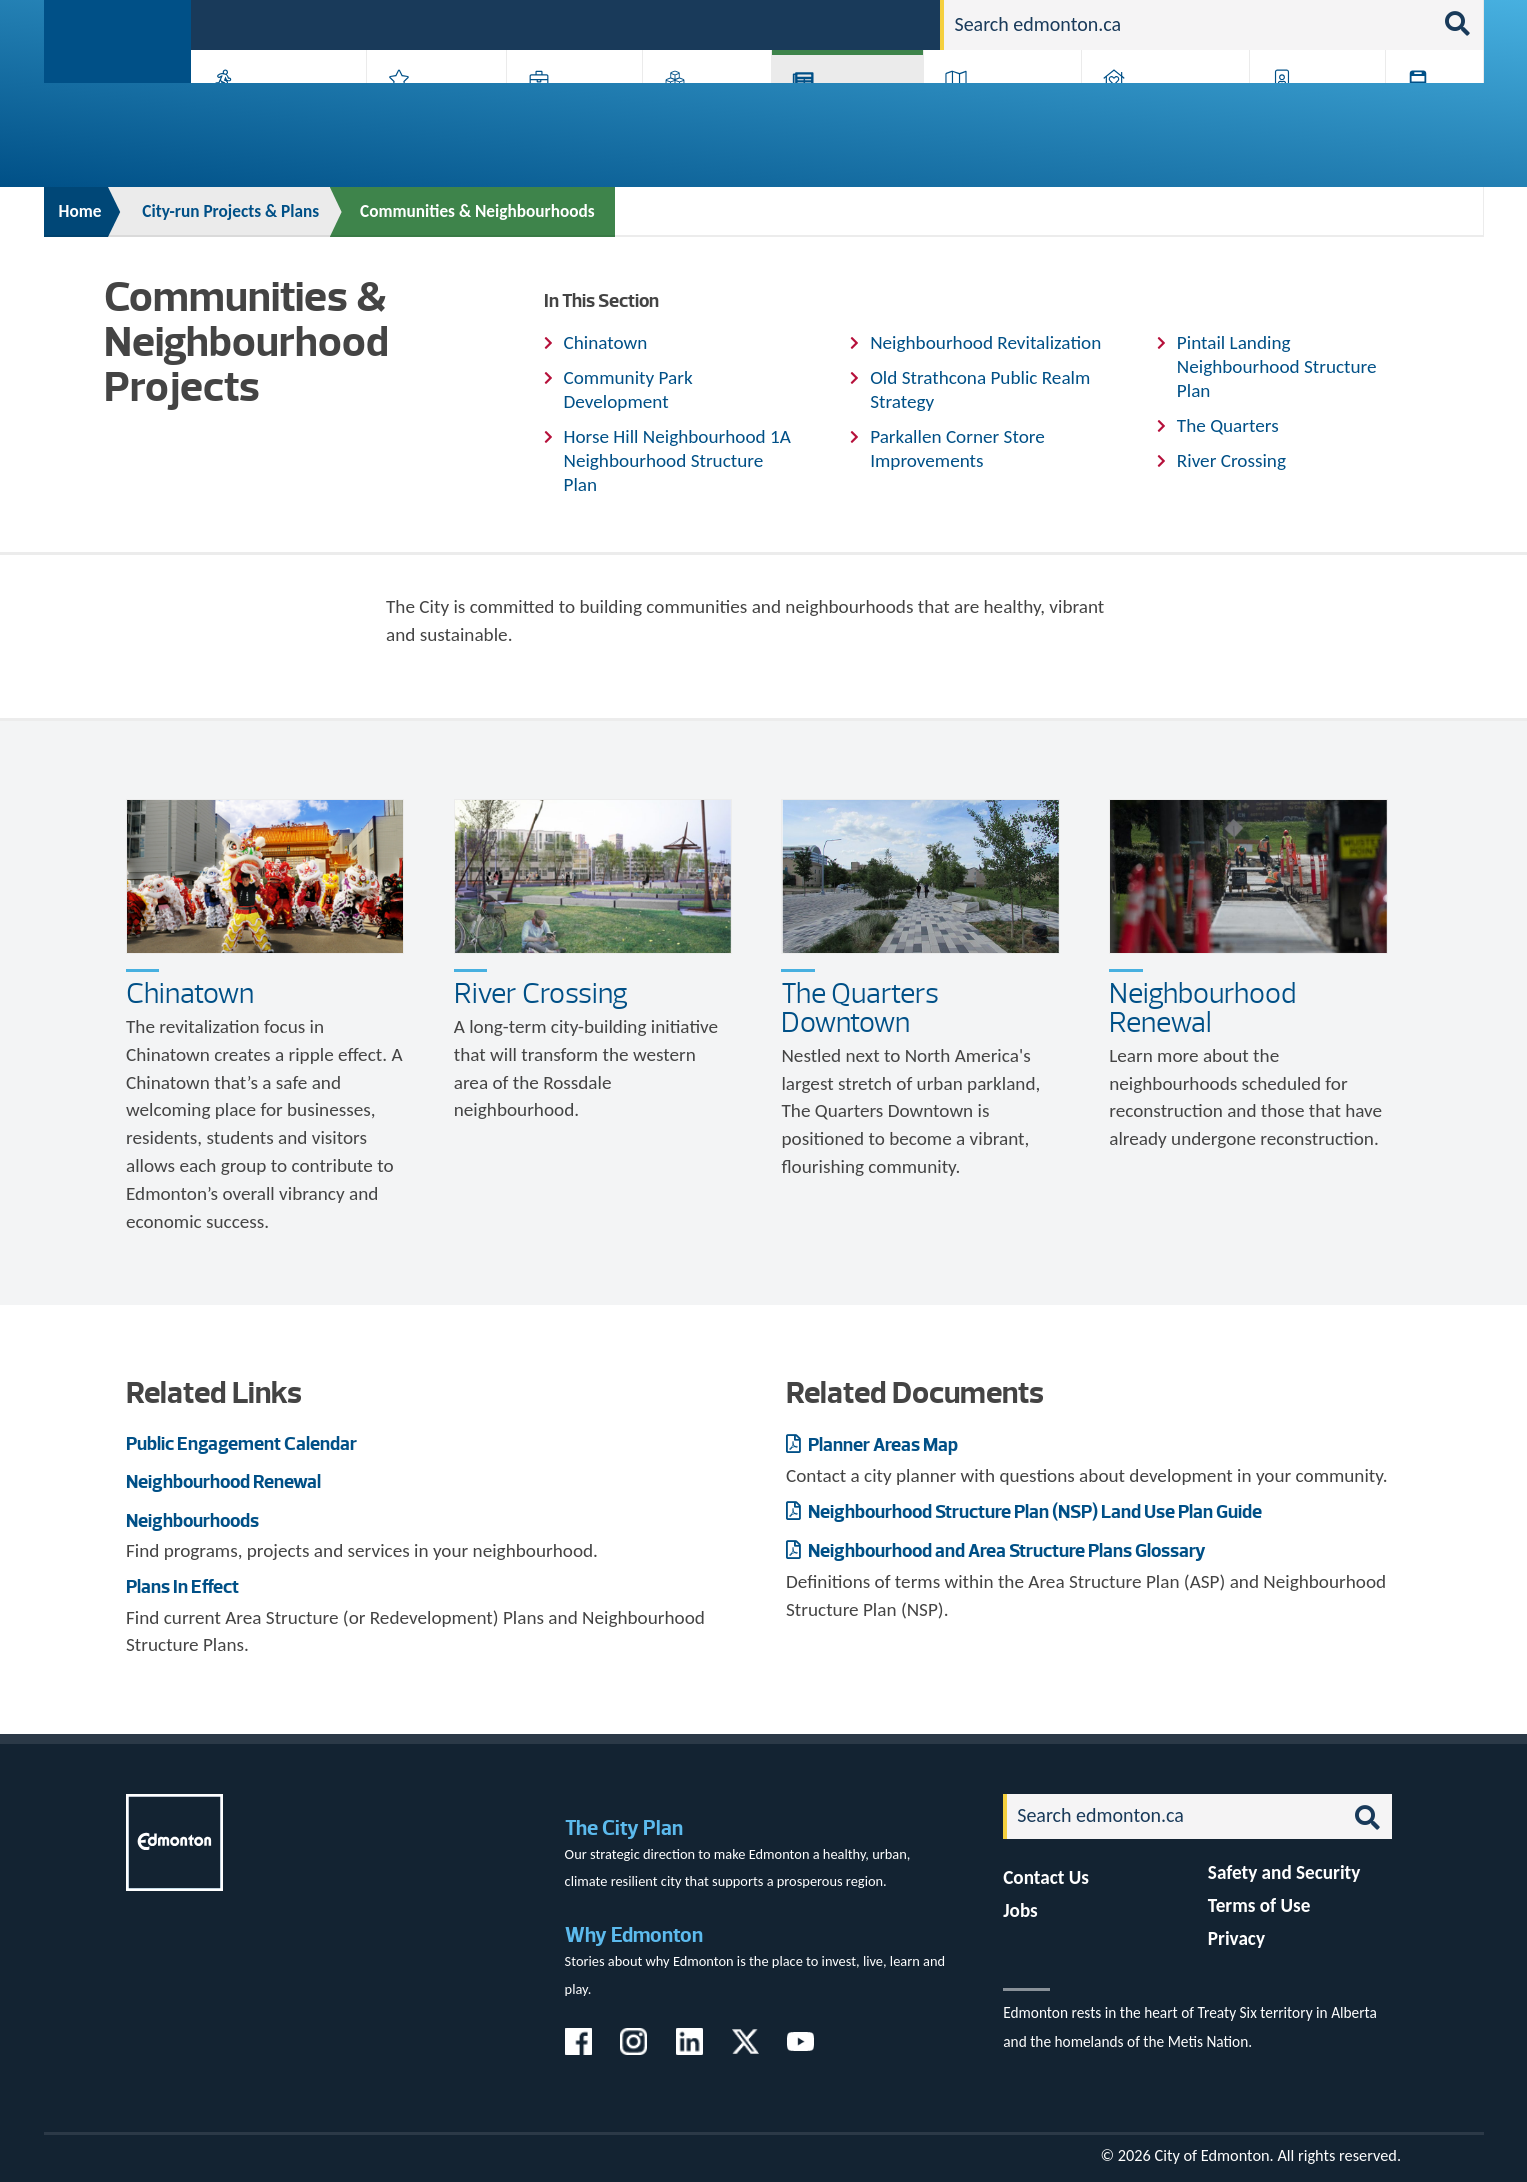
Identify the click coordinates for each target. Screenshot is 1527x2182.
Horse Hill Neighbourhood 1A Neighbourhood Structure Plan (677, 460)
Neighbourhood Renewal (1202, 1007)
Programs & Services (1307, 112)
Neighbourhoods (192, 1520)
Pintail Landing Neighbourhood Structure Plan (1277, 366)
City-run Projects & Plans (852, 112)
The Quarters (1228, 425)
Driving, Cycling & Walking (1000, 112)
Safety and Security (1284, 1872)
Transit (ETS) (1427, 112)
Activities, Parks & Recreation (268, 112)
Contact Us (1046, 1877)
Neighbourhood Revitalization (985, 342)
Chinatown (606, 342)
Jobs (821, 23)
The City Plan (624, 1827)
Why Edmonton (634, 1934)
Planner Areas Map (881, 1444)
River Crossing (1231, 460)
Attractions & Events (429, 112)
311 (769, 23)
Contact (889, 23)
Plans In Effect (182, 1586)
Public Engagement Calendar (241, 1443)
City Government (703, 112)
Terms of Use (1259, 1905)
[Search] (1188, 25)
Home (80, 211)
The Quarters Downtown (860, 1007)
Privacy (1236, 1938)
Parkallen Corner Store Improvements (957, 448)
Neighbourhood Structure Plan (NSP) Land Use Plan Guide (1033, 1511)
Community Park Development (628, 389)
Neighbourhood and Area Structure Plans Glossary (1005, 1550)
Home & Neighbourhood (1152, 112)
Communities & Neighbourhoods (477, 211)
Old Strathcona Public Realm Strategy (980, 389)
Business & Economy (561, 112)
